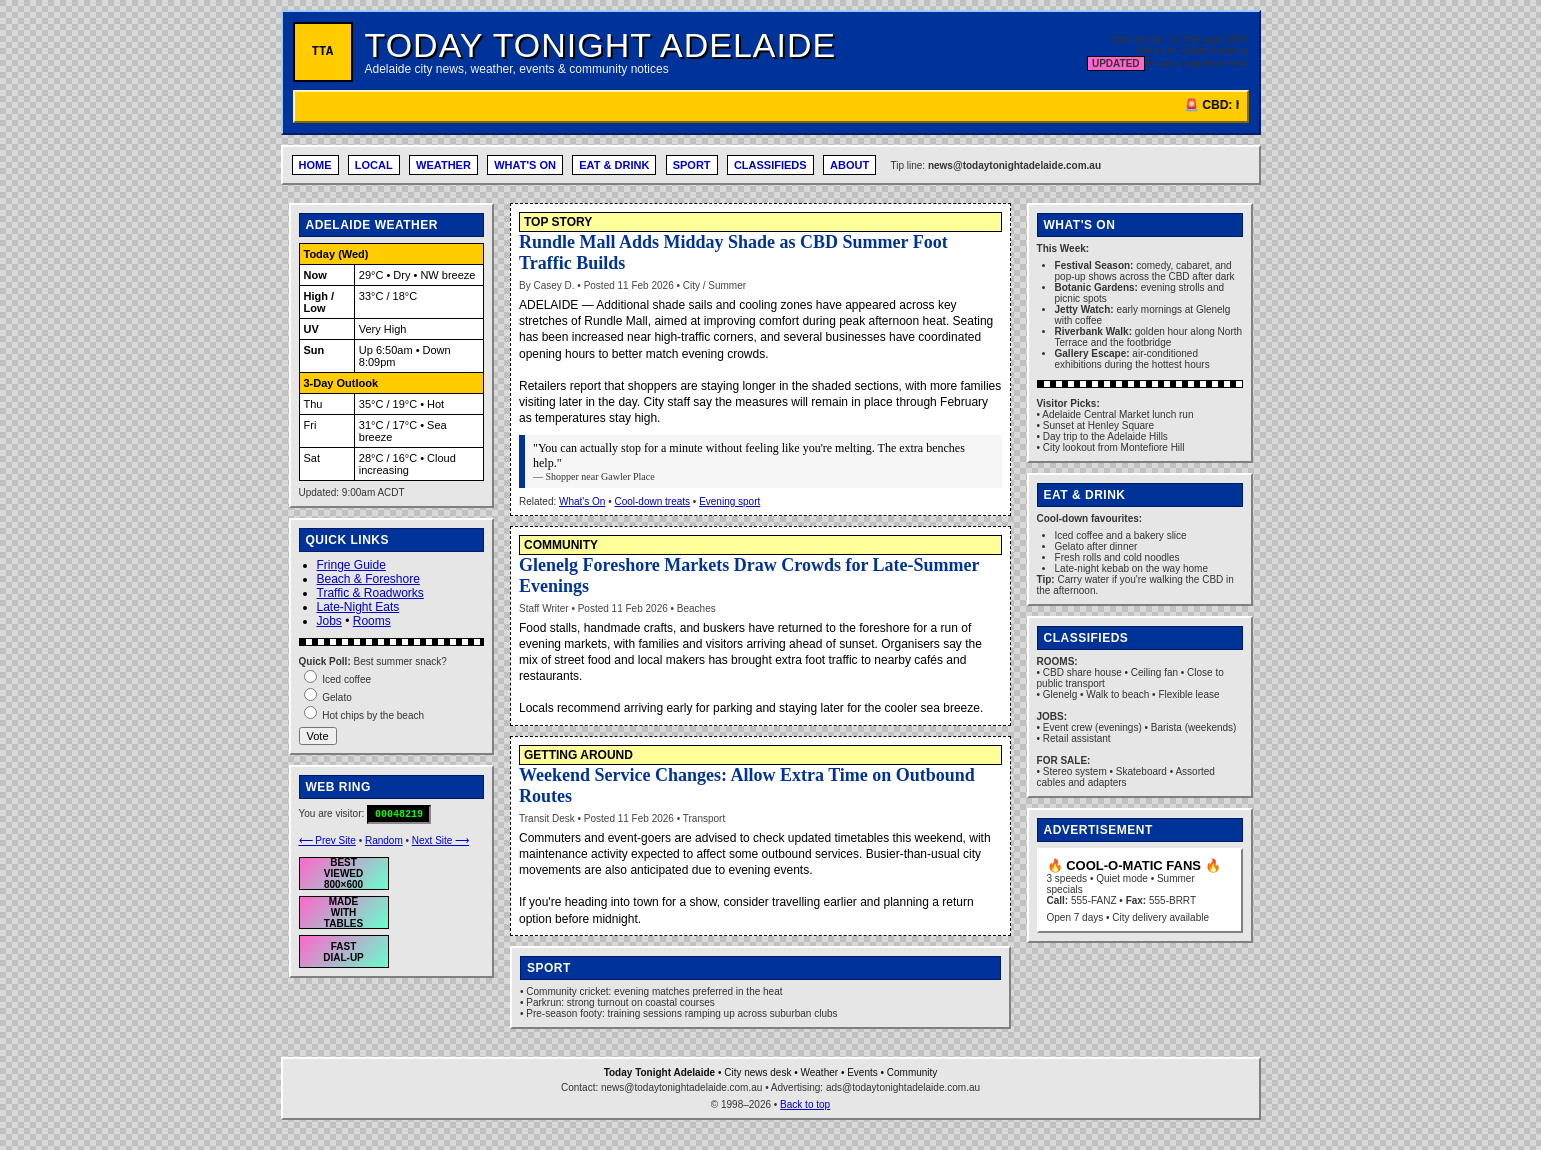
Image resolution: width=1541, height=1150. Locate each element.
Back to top (805, 1104)
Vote (318, 736)
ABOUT (849, 165)
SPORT (692, 165)
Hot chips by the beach (373, 715)
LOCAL (374, 165)
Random (384, 840)
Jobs (329, 621)
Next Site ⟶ (440, 840)
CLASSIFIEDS (770, 165)
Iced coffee (346, 679)
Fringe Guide (351, 565)
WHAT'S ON (525, 165)
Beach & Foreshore (368, 579)
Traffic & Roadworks (370, 593)
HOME (315, 165)
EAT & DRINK (614, 165)
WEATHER (443, 165)
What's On (582, 501)
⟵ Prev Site (327, 840)
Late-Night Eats (358, 607)
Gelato (336, 697)
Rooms (372, 621)
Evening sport (729, 501)
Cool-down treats (652, 501)
